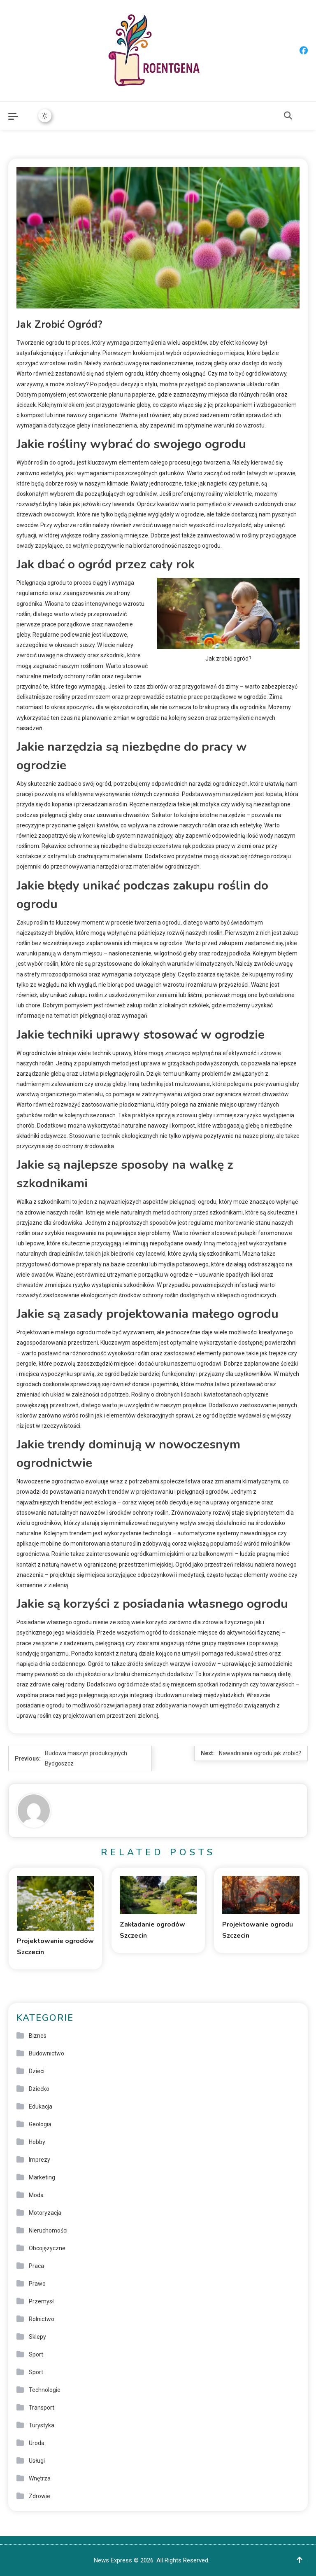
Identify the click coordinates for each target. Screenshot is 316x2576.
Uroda (36, 2443)
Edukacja (40, 2106)
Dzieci (36, 2071)
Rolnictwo (41, 2319)
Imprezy (39, 2159)
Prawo (37, 2283)
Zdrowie (39, 2496)
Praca (36, 2266)
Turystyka (41, 2425)
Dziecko (39, 2089)
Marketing (42, 2177)
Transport (41, 2407)
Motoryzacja (45, 2212)
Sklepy (37, 2336)
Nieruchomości (48, 2230)
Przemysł (41, 2301)
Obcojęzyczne (47, 2248)
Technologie (44, 2390)
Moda (36, 2195)
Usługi (37, 2460)
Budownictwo (46, 2053)
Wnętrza (40, 2478)
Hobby (37, 2142)
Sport (36, 2354)
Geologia (40, 2124)
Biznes (37, 2035)
